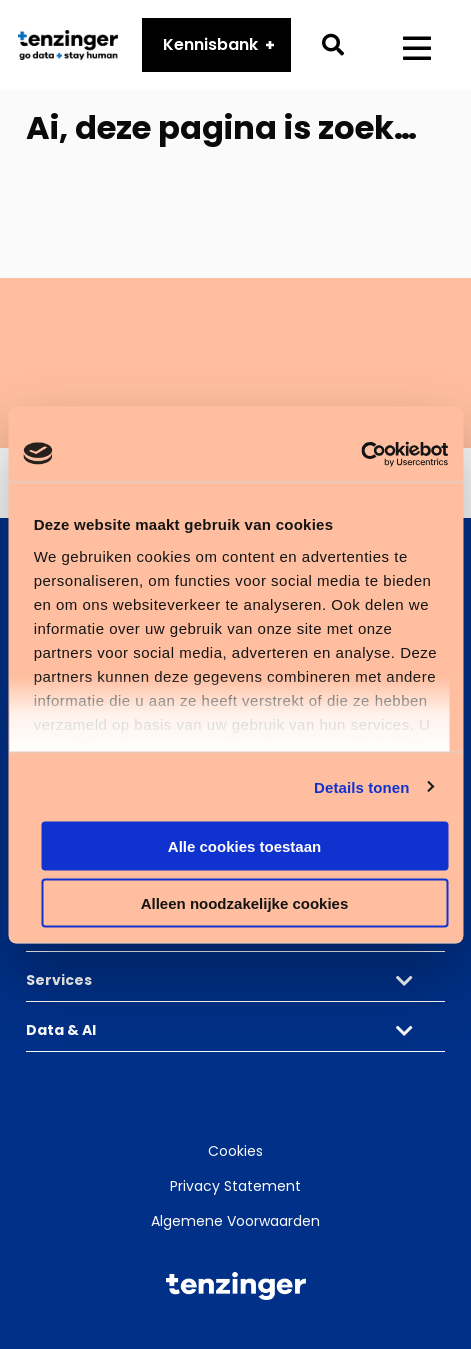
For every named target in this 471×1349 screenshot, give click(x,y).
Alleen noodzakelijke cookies (245, 902)
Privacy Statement (235, 1186)
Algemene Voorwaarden (235, 1221)
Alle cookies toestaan (244, 846)
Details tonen (361, 786)
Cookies (235, 1151)
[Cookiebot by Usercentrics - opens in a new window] (360, 454)
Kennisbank (210, 45)
